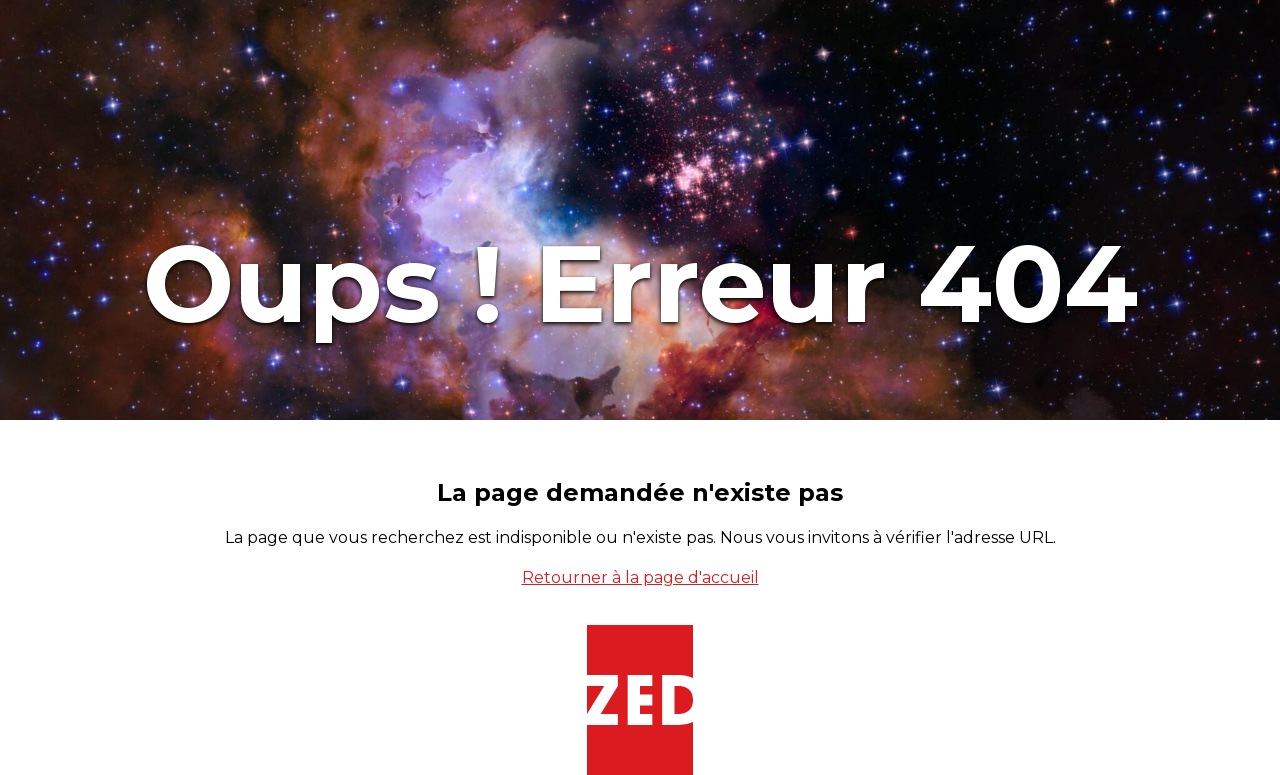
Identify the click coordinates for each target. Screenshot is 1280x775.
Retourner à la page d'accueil (640, 577)
